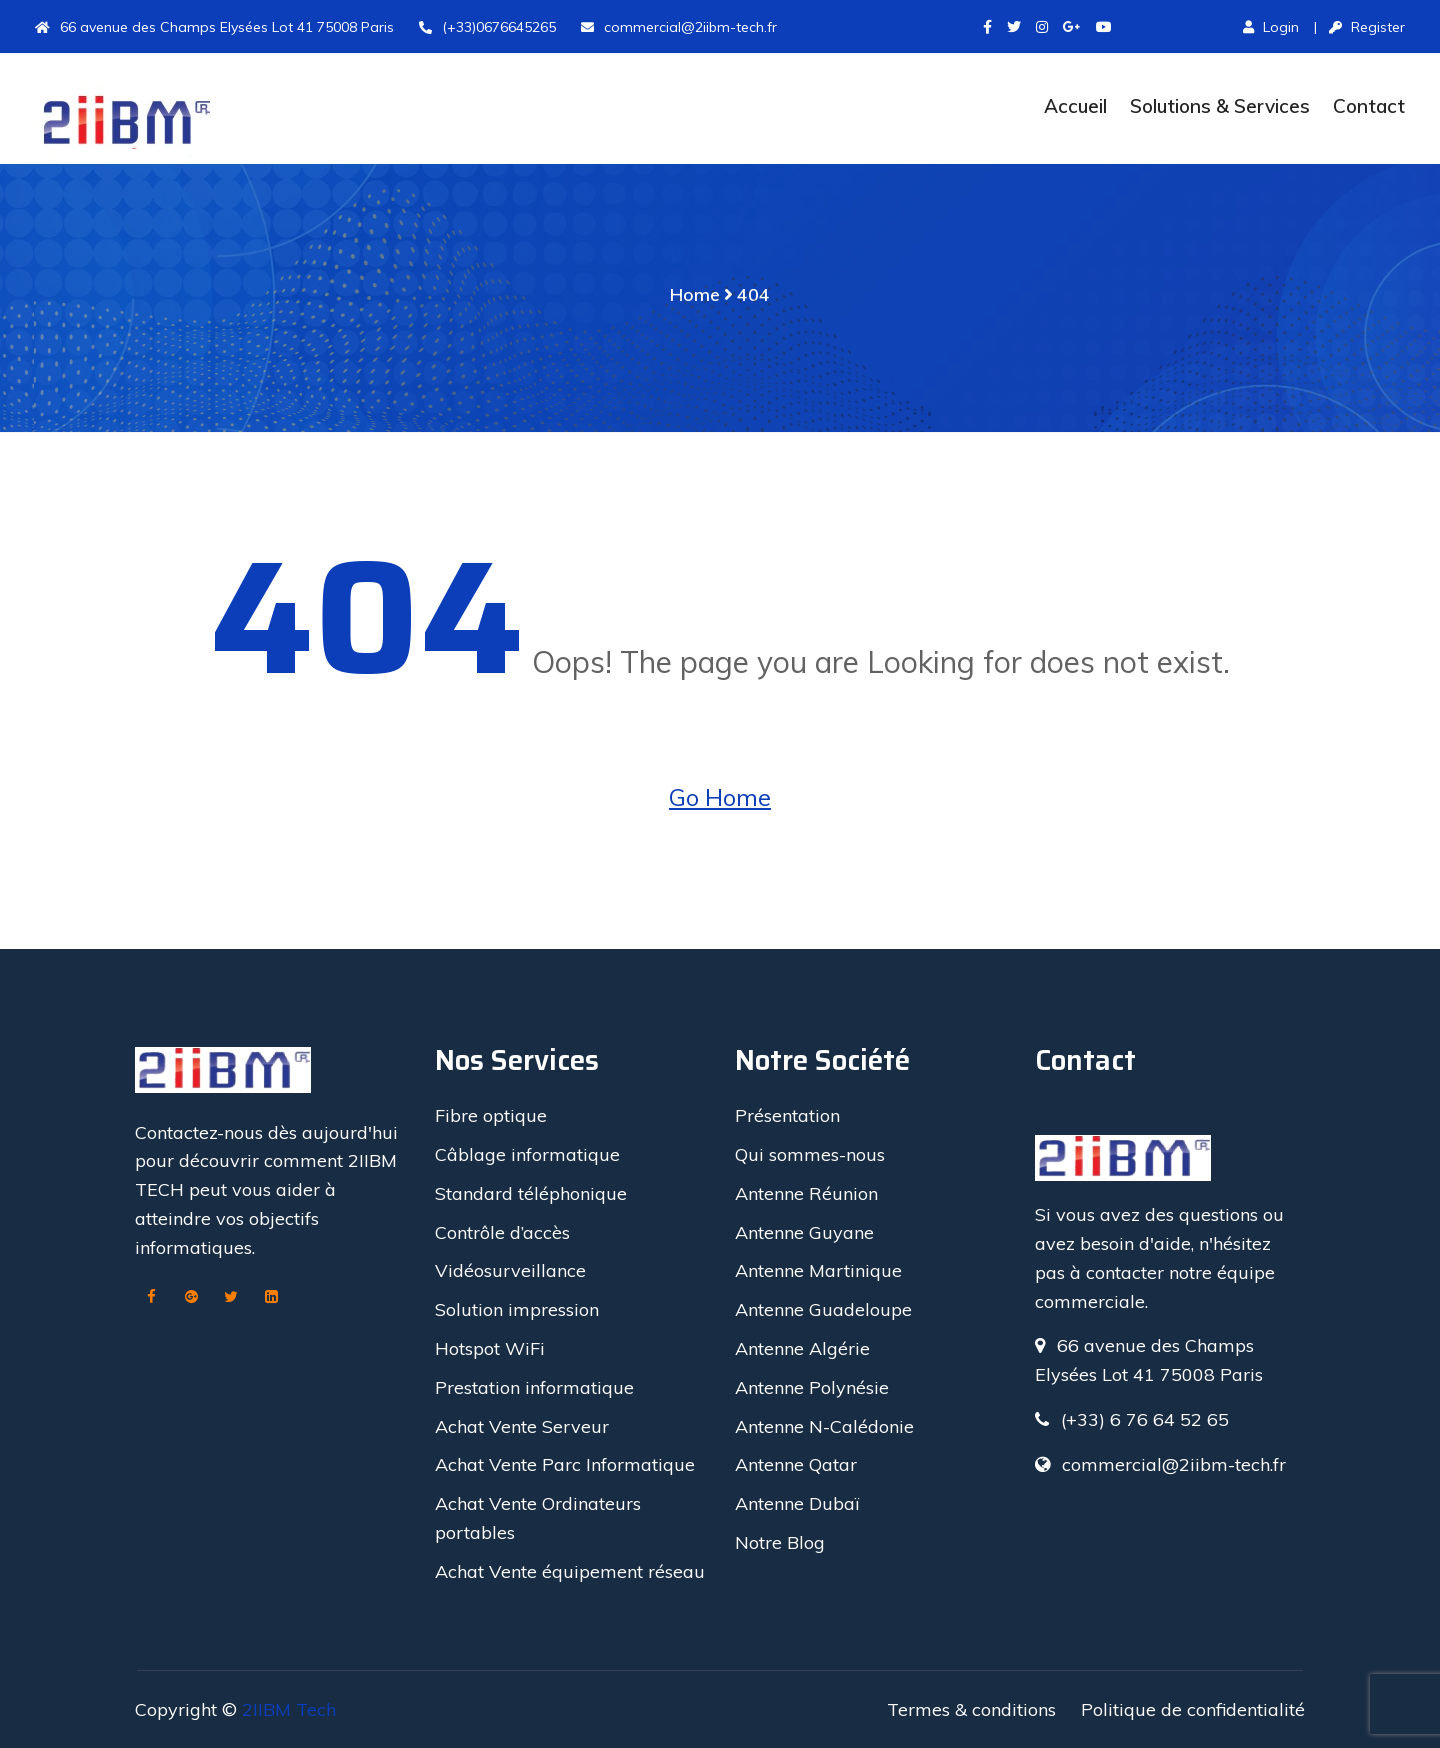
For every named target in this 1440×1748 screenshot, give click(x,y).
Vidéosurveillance (510, 1270)
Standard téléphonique (531, 1193)
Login (1271, 27)
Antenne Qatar (796, 1464)
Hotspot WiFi (490, 1348)
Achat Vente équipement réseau (570, 1571)
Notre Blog (780, 1542)
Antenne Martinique (818, 1270)
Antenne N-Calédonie (824, 1426)
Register (1367, 27)
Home (695, 294)
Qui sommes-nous (810, 1154)
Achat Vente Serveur (522, 1426)
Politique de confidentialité (1193, 1709)
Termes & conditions (971, 1709)
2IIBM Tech (289, 1709)
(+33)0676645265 (487, 27)
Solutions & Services (1220, 106)
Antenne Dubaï (797, 1503)
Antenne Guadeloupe (823, 1309)
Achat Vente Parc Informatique (565, 1464)
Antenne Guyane (804, 1232)
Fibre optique (491, 1115)
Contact (1369, 106)
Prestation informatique (534, 1387)
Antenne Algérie (802, 1348)
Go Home (720, 797)
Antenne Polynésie (812, 1387)
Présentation (787, 1115)
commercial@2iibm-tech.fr (679, 27)
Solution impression (517, 1309)
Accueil (1075, 106)
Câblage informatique (527, 1154)
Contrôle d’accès (502, 1232)
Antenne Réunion (806, 1193)
